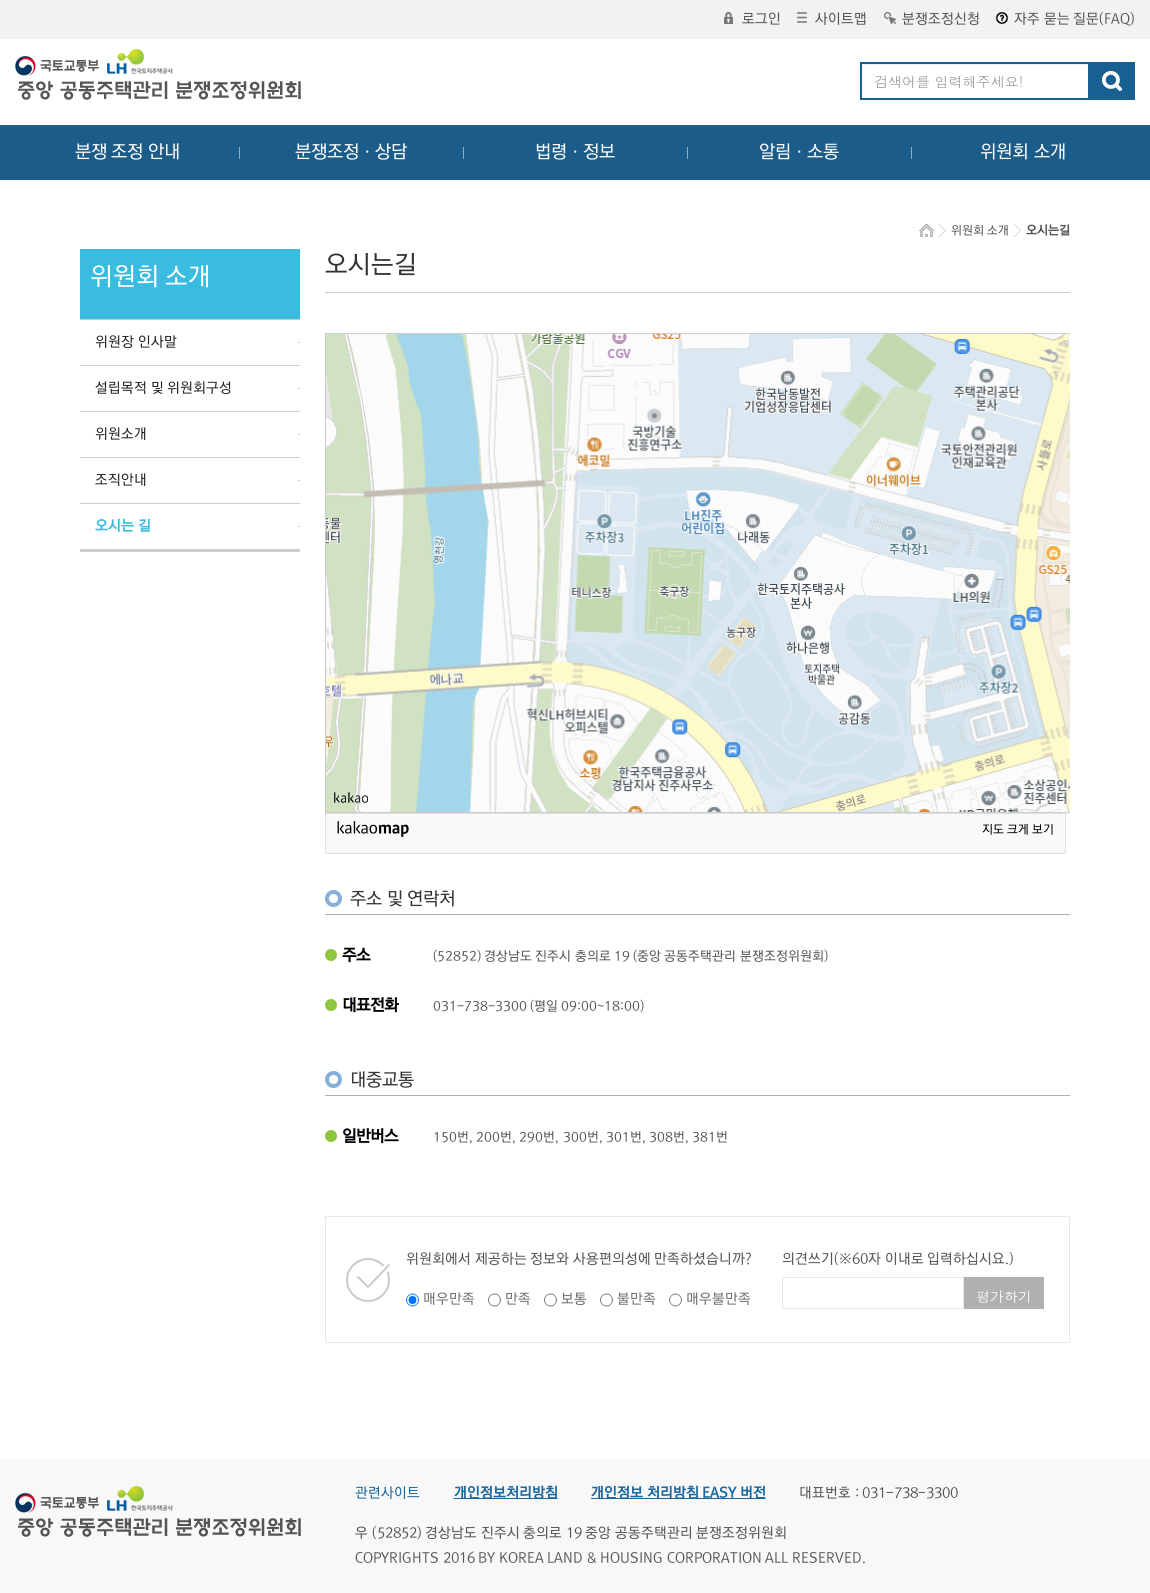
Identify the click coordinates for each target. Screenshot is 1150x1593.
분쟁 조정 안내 (127, 152)
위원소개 (121, 434)
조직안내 (121, 480)
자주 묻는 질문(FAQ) (1065, 19)
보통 (574, 1299)
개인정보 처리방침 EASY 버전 (678, 1493)
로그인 (752, 19)
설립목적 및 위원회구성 (163, 388)
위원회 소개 (1023, 152)
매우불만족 (718, 1299)
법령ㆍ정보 (575, 152)
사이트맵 (832, 19)
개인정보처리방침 (506, 1493)
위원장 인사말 (136, 342)
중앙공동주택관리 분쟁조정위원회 (160, 77)
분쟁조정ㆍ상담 (351, 152)
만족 (518, 1299)
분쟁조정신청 (932, 19)
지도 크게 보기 (1018, 829)
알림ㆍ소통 (799, 152)
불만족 (636, 1299)
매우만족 (449, 1299)
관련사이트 (387, 1493)
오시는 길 (123, 526)
